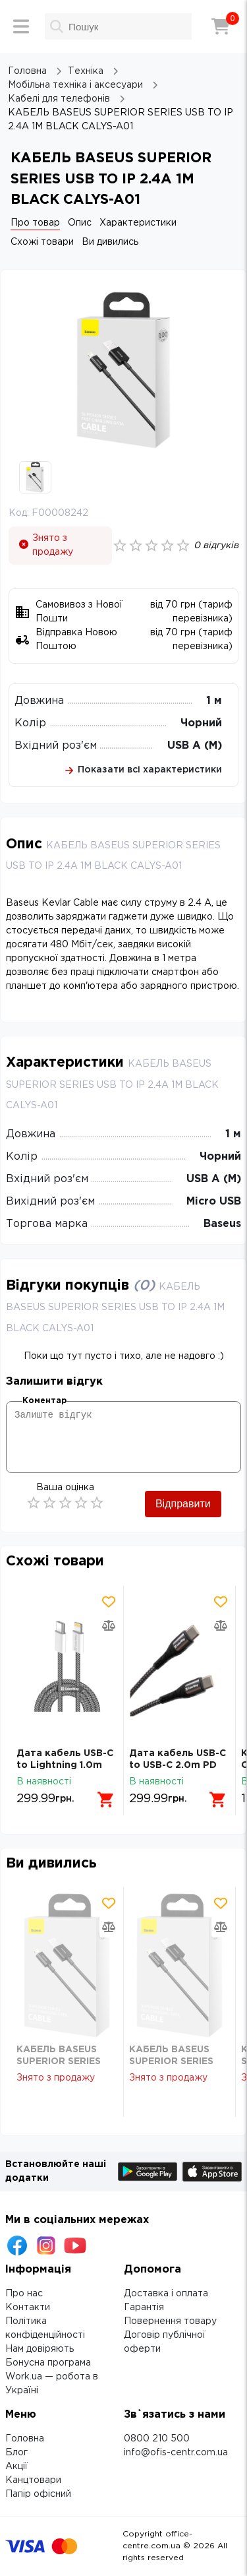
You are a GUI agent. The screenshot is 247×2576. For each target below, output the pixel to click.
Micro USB (213, 1202)
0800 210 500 (157, 2439)
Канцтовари (33, 2480)
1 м (214, 701)
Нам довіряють (39, 2349)
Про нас (24, 2294)
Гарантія (144, 2307)
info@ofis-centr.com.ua (176, 2453)
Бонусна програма (48, 2363)
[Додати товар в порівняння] (108, 1625)
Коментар (44, 1400)
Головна (24, 2439)
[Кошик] (220, 26)
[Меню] (21, 26)
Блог (16, 2453)
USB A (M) (194, 746)
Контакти (27, 2307)
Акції (16, 2466)
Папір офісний (38, 2494)
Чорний (201, 723)
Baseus (222, 1224)
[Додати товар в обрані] (108, 1601)
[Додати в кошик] (106, 1799)
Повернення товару (170, 2321)
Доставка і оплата (166, 2294)
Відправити (183, 1503)
